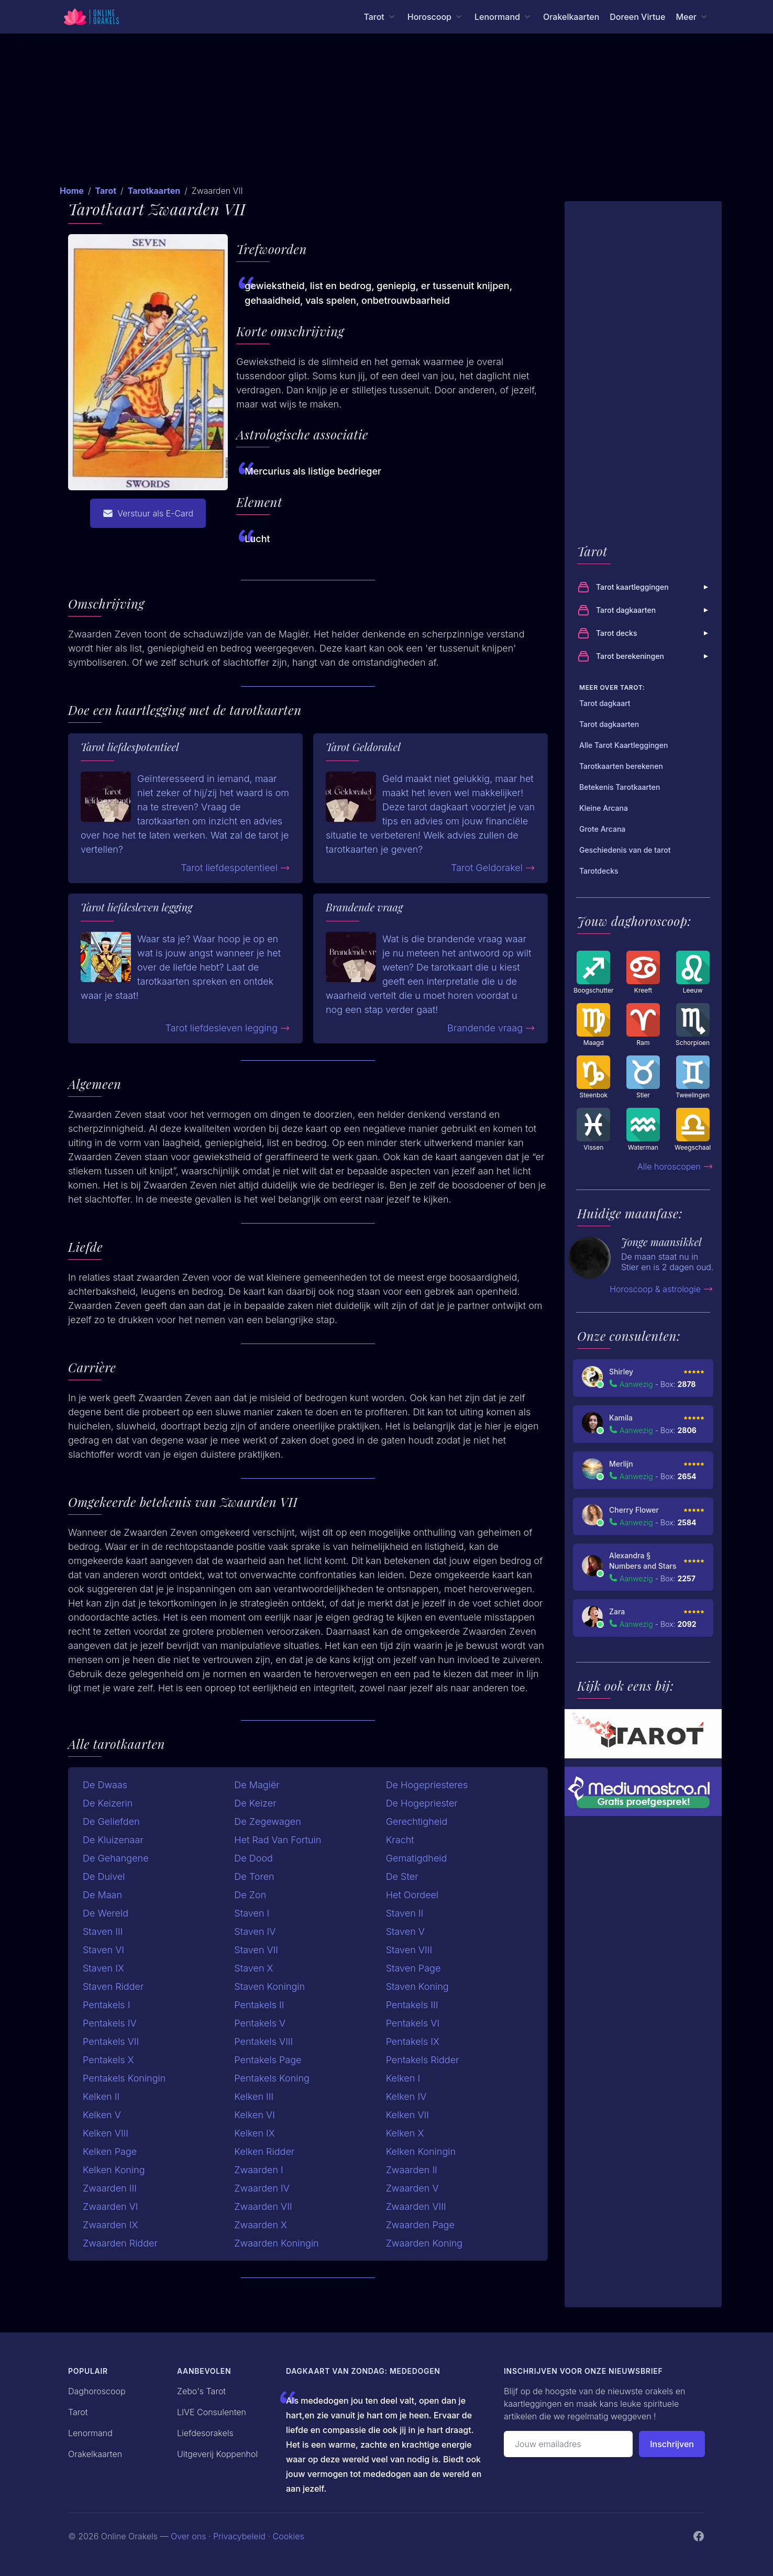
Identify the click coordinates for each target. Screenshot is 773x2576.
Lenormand (90, 2433)
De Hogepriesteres (427, 1784)
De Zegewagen (267, 1821)
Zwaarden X (260, 2224)
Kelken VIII (105, 2133)
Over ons (188, 2536)
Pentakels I (106, 2004)
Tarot (105, 190)
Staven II (405, 1913)
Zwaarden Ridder (120, 2243)
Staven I (251, 1913)
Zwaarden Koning (424, 2243)
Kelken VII (407, 2114)
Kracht (400, 1839)
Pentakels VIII (263, 2041)
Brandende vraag (491, 1027)
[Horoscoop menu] (435, 16)
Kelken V (102, 2114)
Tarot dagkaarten (644, 610)
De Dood (253, 1858)
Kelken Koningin (421, 2151)
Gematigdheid (416, 1858)
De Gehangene (116, 1858)
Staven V (405, 1931)
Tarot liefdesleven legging (227, 1027)
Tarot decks (644, 633)
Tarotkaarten (154, 190)
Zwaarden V (412, 2188)
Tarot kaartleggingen (644, 587)
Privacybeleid (239, 2536)
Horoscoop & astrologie (661, 1289)
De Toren (254, 1876)
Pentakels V (259, 2023)
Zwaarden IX (110, 2224)
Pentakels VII (111, 2041)
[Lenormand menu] (503, 16)
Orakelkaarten (571, 17)
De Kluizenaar (113, 1839)
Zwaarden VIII (416, 2206)
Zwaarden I (258, 2169)
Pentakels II (259, 2004)
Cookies (288, 2536)
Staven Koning (417, 1986)
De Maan (102, 1894)
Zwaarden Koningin (276, 2243)
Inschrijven (672, 2444)
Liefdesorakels (205, 2433)
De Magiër (256, 1784)
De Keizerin (107, 1803)
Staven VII (256, 1949)
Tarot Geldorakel (493, 867)
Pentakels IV (110, 2023)
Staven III (103, 1931)
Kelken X (405, 2133)
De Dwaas (105, 1784)
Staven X (253, 1968)
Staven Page (413, 1968)
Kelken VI (254, 2114)
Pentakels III (412, 2004)
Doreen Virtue (637, 17)
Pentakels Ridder (422, 2059)
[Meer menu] (692, 16)
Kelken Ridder (264, 2151)
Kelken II (101, 2096)
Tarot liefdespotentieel (235, 867)
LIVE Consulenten (211, 2412)
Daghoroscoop (97, 2391)
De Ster (402, 1876)
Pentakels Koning (272, 2078)
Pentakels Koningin (124, 2078)
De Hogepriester (422, 1803)
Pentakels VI (413, 2023)
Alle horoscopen (675, 1166)
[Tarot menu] (379, 16)
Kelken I (403, 2078)
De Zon (250, 1894)
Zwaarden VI (110, 2206)
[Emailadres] (568, 2444)
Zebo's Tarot (201, 2391)
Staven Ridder (113, 1986)
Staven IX (103, 1968)
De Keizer (255, 1803)
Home (72, 190)
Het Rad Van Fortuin (277, 1839)
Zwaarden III (110, 2188)
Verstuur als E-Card (148, 513)
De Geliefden (111, 1821)
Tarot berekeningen (644, 656)
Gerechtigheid (417, 1821)
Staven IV (254, 1931)
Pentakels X (108, 2059)
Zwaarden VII (263, 2206)
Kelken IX (254, 2133)
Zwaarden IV (262, 2188)
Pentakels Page (267, 2059)
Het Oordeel (412, 1894)
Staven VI (103, 1949)
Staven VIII (409, 1949)
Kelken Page (110, 2151)
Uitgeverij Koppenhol (217, 2454)
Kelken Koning (114, 2169)
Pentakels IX (412, 2041)
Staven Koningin (269, 1986)
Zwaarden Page (420, 2224)
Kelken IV (406, 2096)
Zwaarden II (411, 2169)
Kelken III (253, 2096)
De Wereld (105, 1913)
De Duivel (104, 1876)
